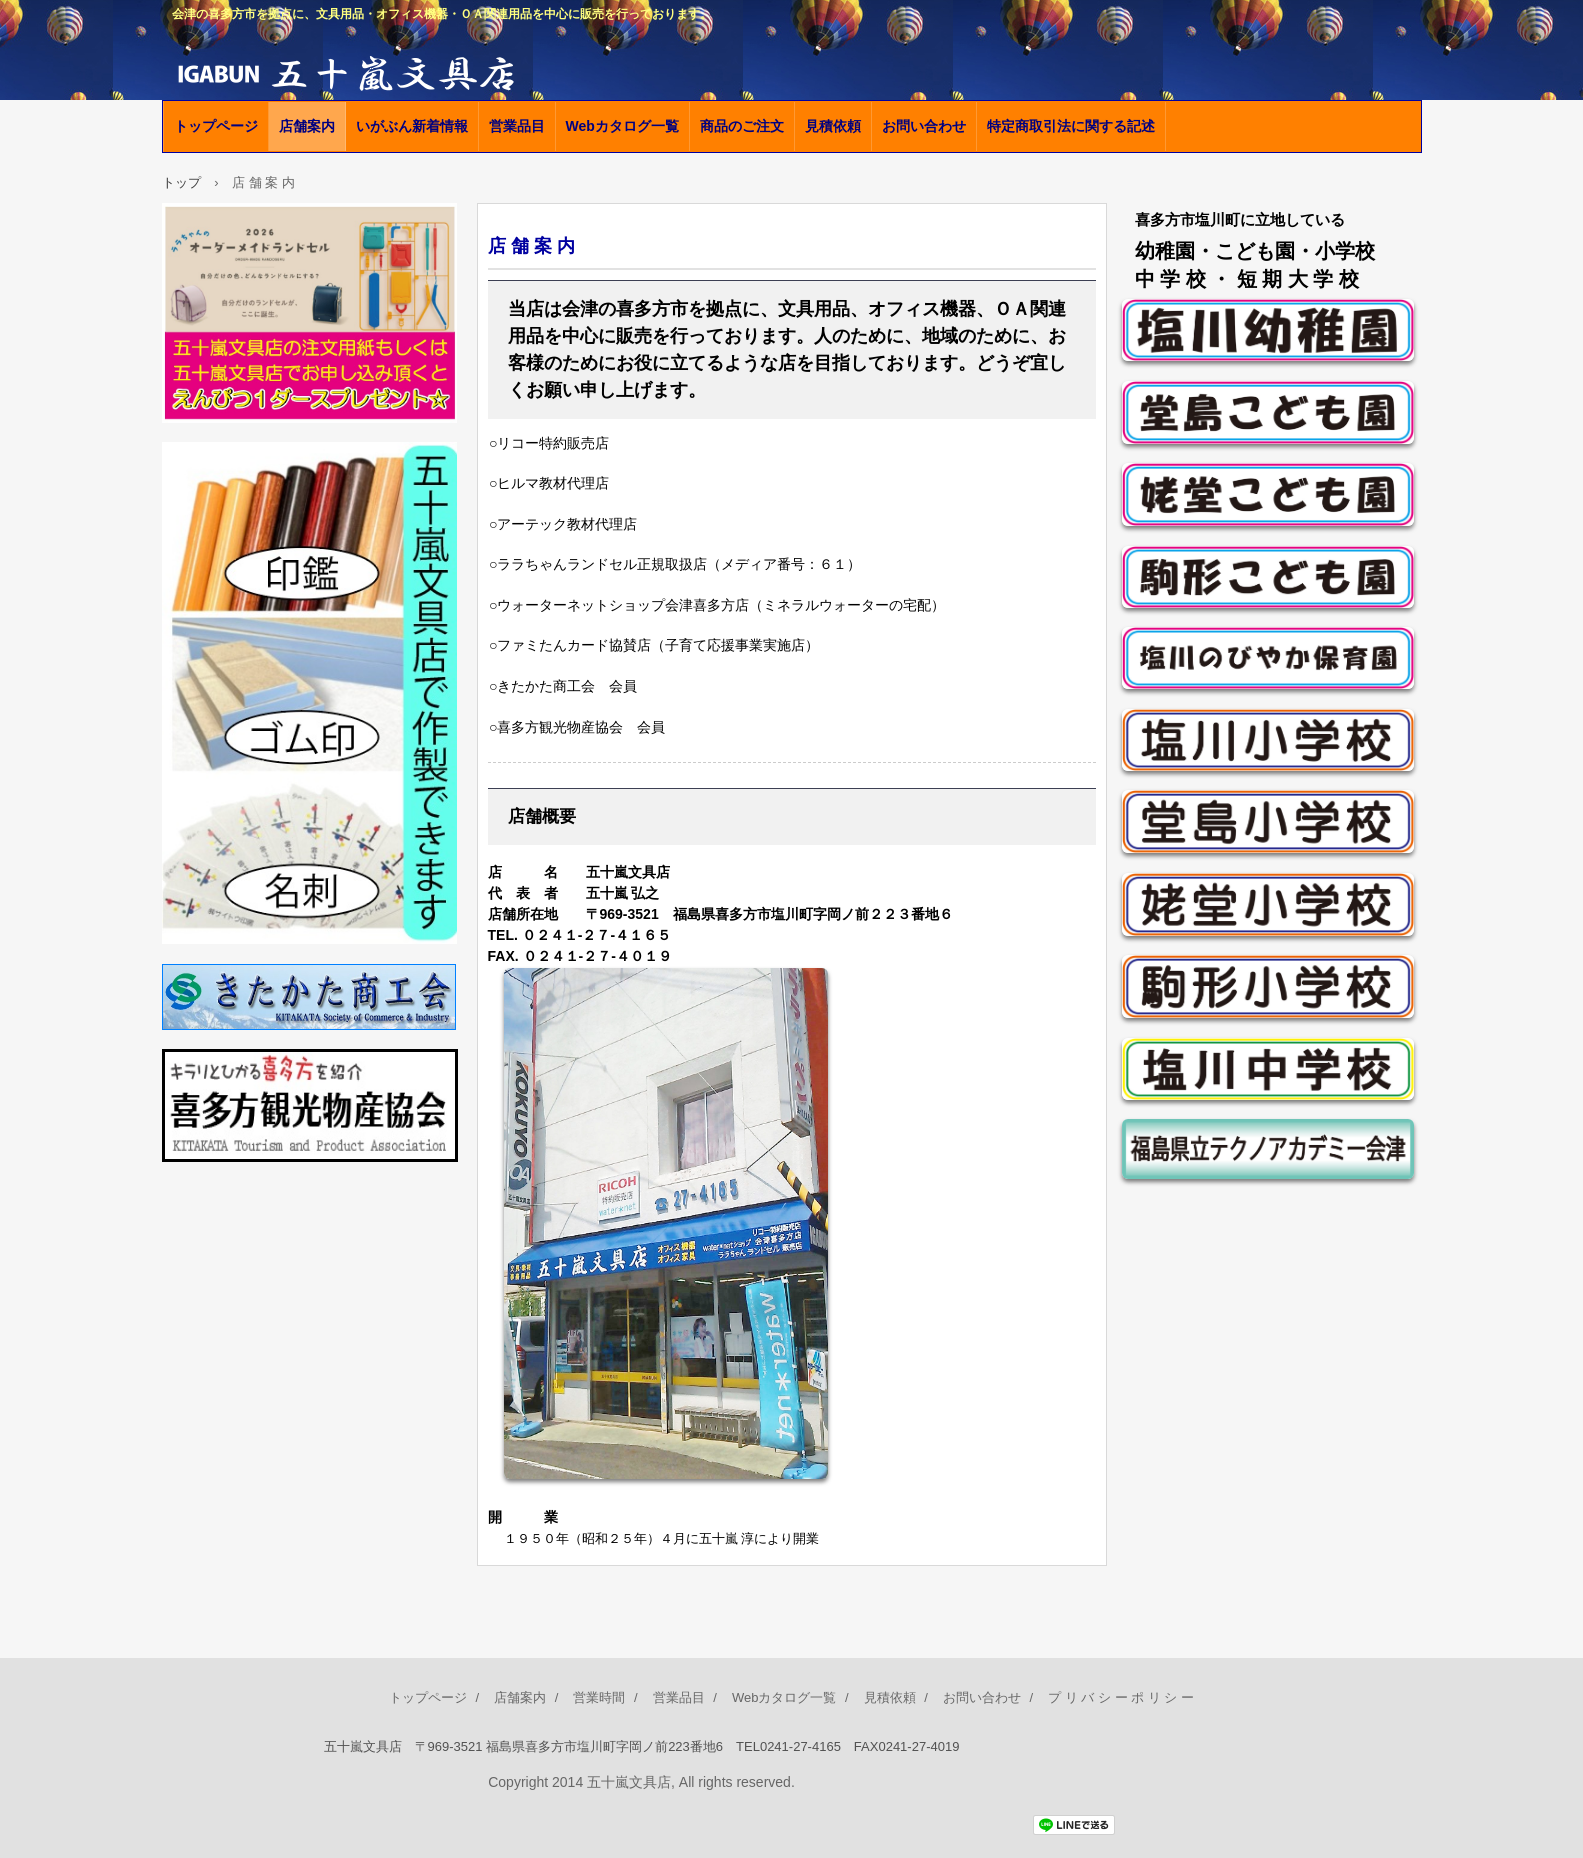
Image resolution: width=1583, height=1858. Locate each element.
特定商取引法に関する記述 (1071, 126)
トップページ (216, 126)
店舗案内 (307, 126)
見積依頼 (833, 126)
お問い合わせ (924, 126)
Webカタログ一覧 (622, 126)
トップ (181, 182)
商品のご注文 (742, 126)
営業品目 (517, 126)
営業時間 (599, 1697)
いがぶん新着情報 (412, 126)
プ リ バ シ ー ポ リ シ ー (1121, 1697)
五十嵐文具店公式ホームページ (392, 70)
